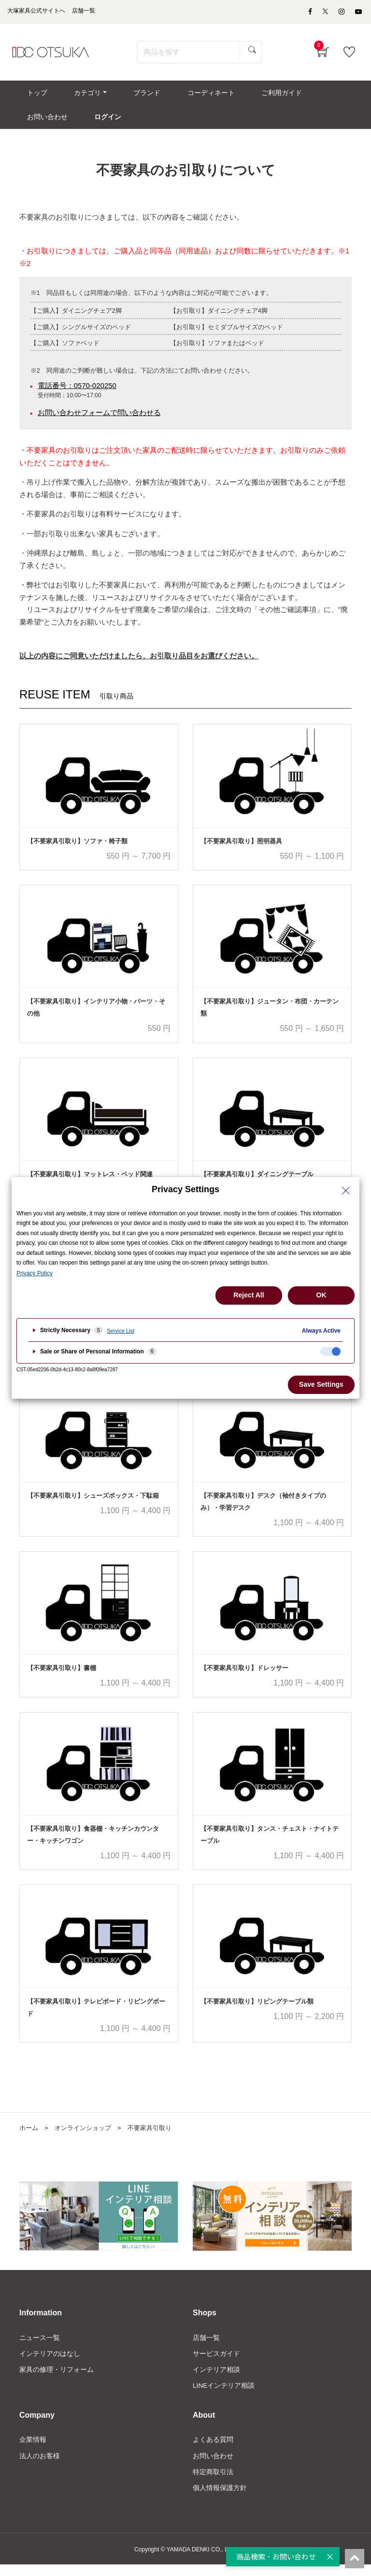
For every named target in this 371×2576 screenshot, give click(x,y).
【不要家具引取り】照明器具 (241, 850)
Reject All (248, 1295)
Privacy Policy (34, 1273)
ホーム (29, 2137)
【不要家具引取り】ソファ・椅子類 (77, 850)
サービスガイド (216, 2363)
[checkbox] (330, 1351)
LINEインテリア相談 (224, 2395)
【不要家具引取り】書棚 (61, 1677)
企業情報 (32, 2450)
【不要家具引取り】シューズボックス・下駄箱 (93, 1504)
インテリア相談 (216, 2379)
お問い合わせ (213, 2466)
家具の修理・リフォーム (56, 2379)
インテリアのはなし (49, 2363)
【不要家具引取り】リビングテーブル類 (257, 2010)
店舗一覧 (206, 2347)
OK (321, 1295)
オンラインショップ (86, 2137)
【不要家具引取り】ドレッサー (244, 1677)
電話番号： (77, 395)
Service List (120, 1331)
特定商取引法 (213, 2482)
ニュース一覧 (39, 2347)
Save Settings (321, 1384)
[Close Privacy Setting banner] (346, 1190)
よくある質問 (213, 2450)
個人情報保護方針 (220, 2499)
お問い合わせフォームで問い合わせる (99, 422)
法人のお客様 (39, 2466)
